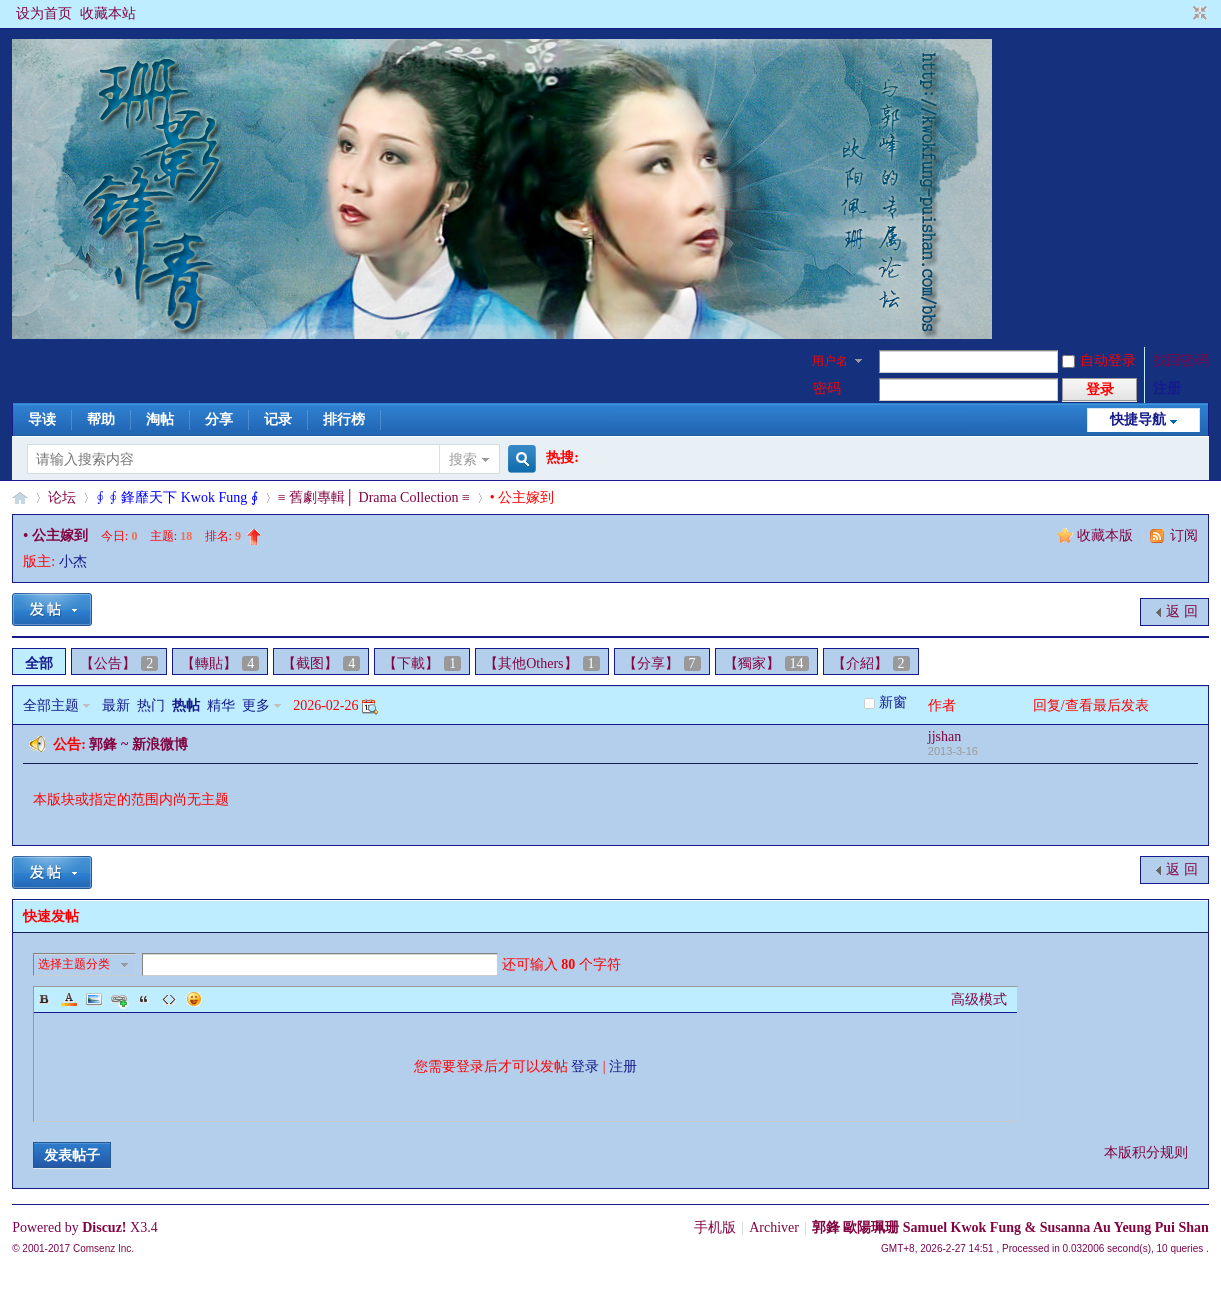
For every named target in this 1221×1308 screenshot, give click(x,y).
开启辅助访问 (1181, 14)
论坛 (62, 497)
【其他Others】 (541, 663)
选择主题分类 (74, 964)
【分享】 (662, 663)
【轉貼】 (220, 663)
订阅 (1184, 535)
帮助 (101, 419)
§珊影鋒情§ (20, 497)
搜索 (463, 459)
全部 (39, 663)
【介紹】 (871, 663)
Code (169, 999)
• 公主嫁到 (55, 535)
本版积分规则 (1146, 1152)
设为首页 (44, 13)
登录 (585, 1066)
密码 (827, 388)
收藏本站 (108, 13)
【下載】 (422, 663)
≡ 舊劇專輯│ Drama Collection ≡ (374, 497)
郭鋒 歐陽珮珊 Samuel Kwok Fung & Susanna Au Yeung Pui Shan (1010, 1227)
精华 (221, 705)
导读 (42, 419)
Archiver (774, 1227)
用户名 (830, 361)
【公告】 (119, 663)
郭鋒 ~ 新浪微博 (138, 744)
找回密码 (1181, 360)
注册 (1167, 388)
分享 (219, 419)
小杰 (73, 561)
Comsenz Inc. (103, 1248)
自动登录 (1099, 360)
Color (69, 999)
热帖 (186, 705)
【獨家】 (766, 663)
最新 (116, 705)
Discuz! (104, 1227)
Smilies (194, 999)
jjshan (944, 736)
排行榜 (344, 419)
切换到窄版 (1197, 14)
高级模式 (979, 999)
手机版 (715, 1227)
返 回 (1182, 611)
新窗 (893, 702)
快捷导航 (1138, 419)
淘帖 (160, 419)
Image (94, 999)
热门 (151, 705)
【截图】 (321, 663)
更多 (256, 705)
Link (119, 999)
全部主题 (51, 705)
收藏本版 (1107, 535)
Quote (144, 999)
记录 (278, 419)
